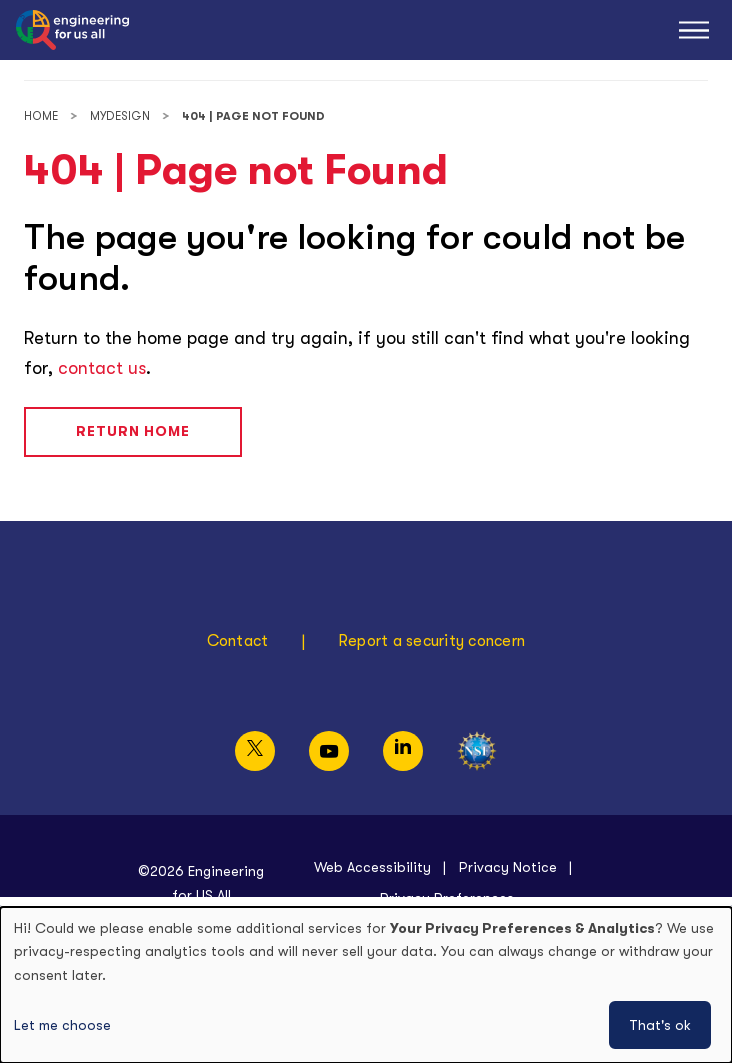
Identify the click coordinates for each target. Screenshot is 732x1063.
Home (41, 116)
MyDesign (120, 116)
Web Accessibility (372, 867)
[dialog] (366, 985)
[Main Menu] (694, 30)
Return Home (133, 431)
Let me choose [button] (62, 1025)
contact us (102, 368)
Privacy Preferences (447, 898)
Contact (238, 641)
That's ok (660, 1025)
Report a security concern (431, 641)
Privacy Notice (508, 867)
